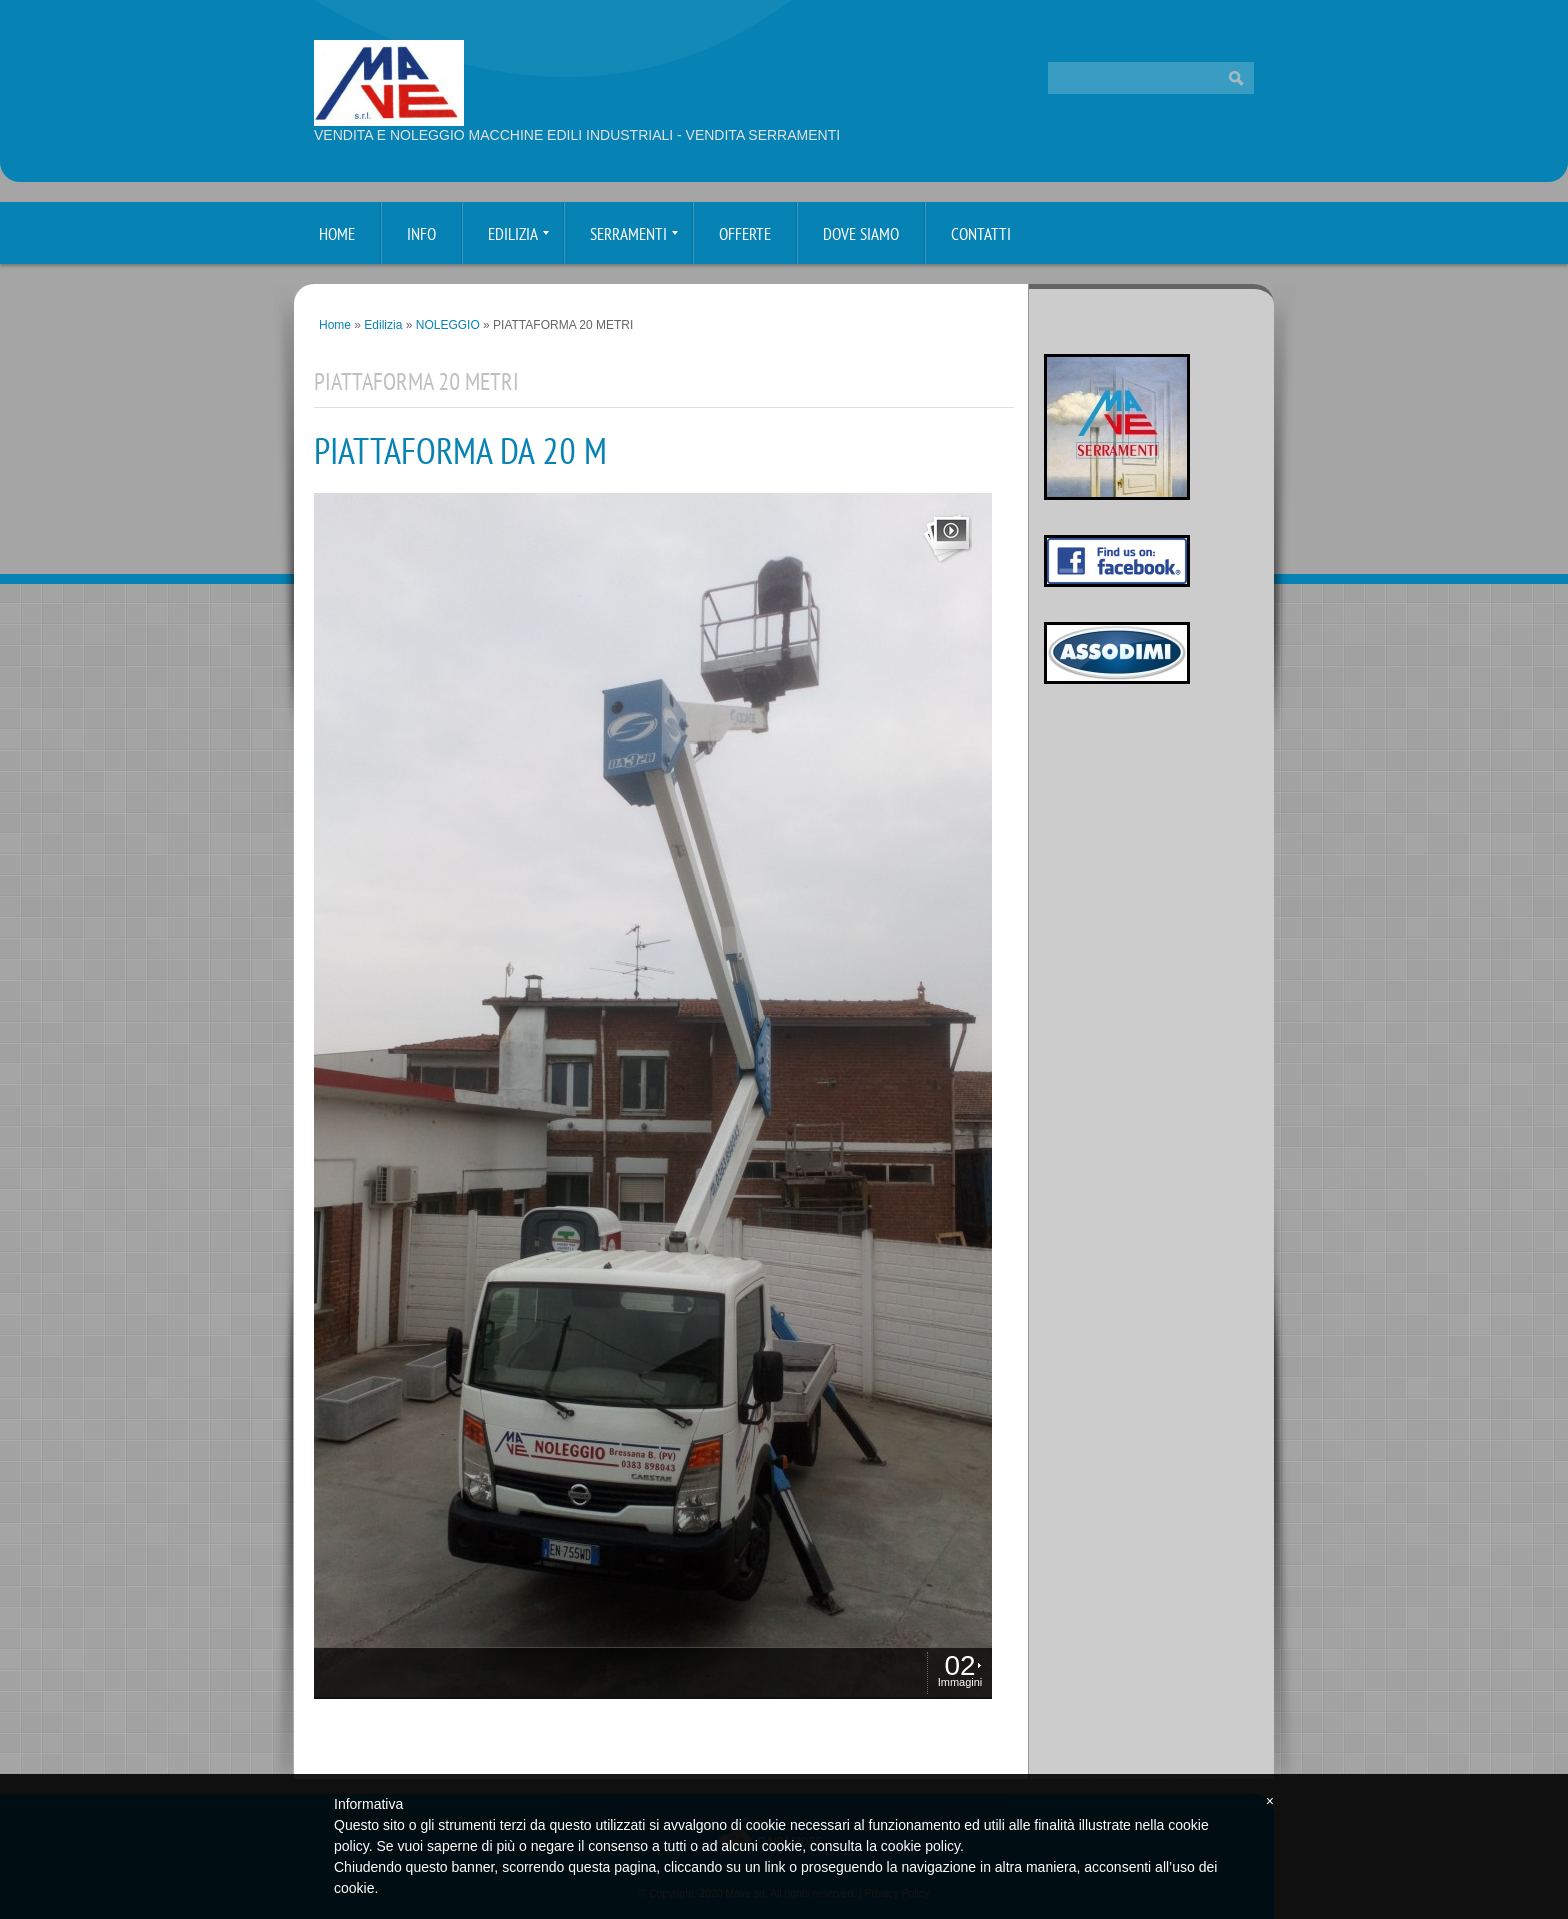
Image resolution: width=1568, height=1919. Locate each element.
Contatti (981, 235)
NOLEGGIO (448, 325)
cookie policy (920, 1846)
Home (337, 235)
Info (421, 235)
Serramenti (634, 235)
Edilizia (518, 235)
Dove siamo (861, 235)
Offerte (745, 235)
